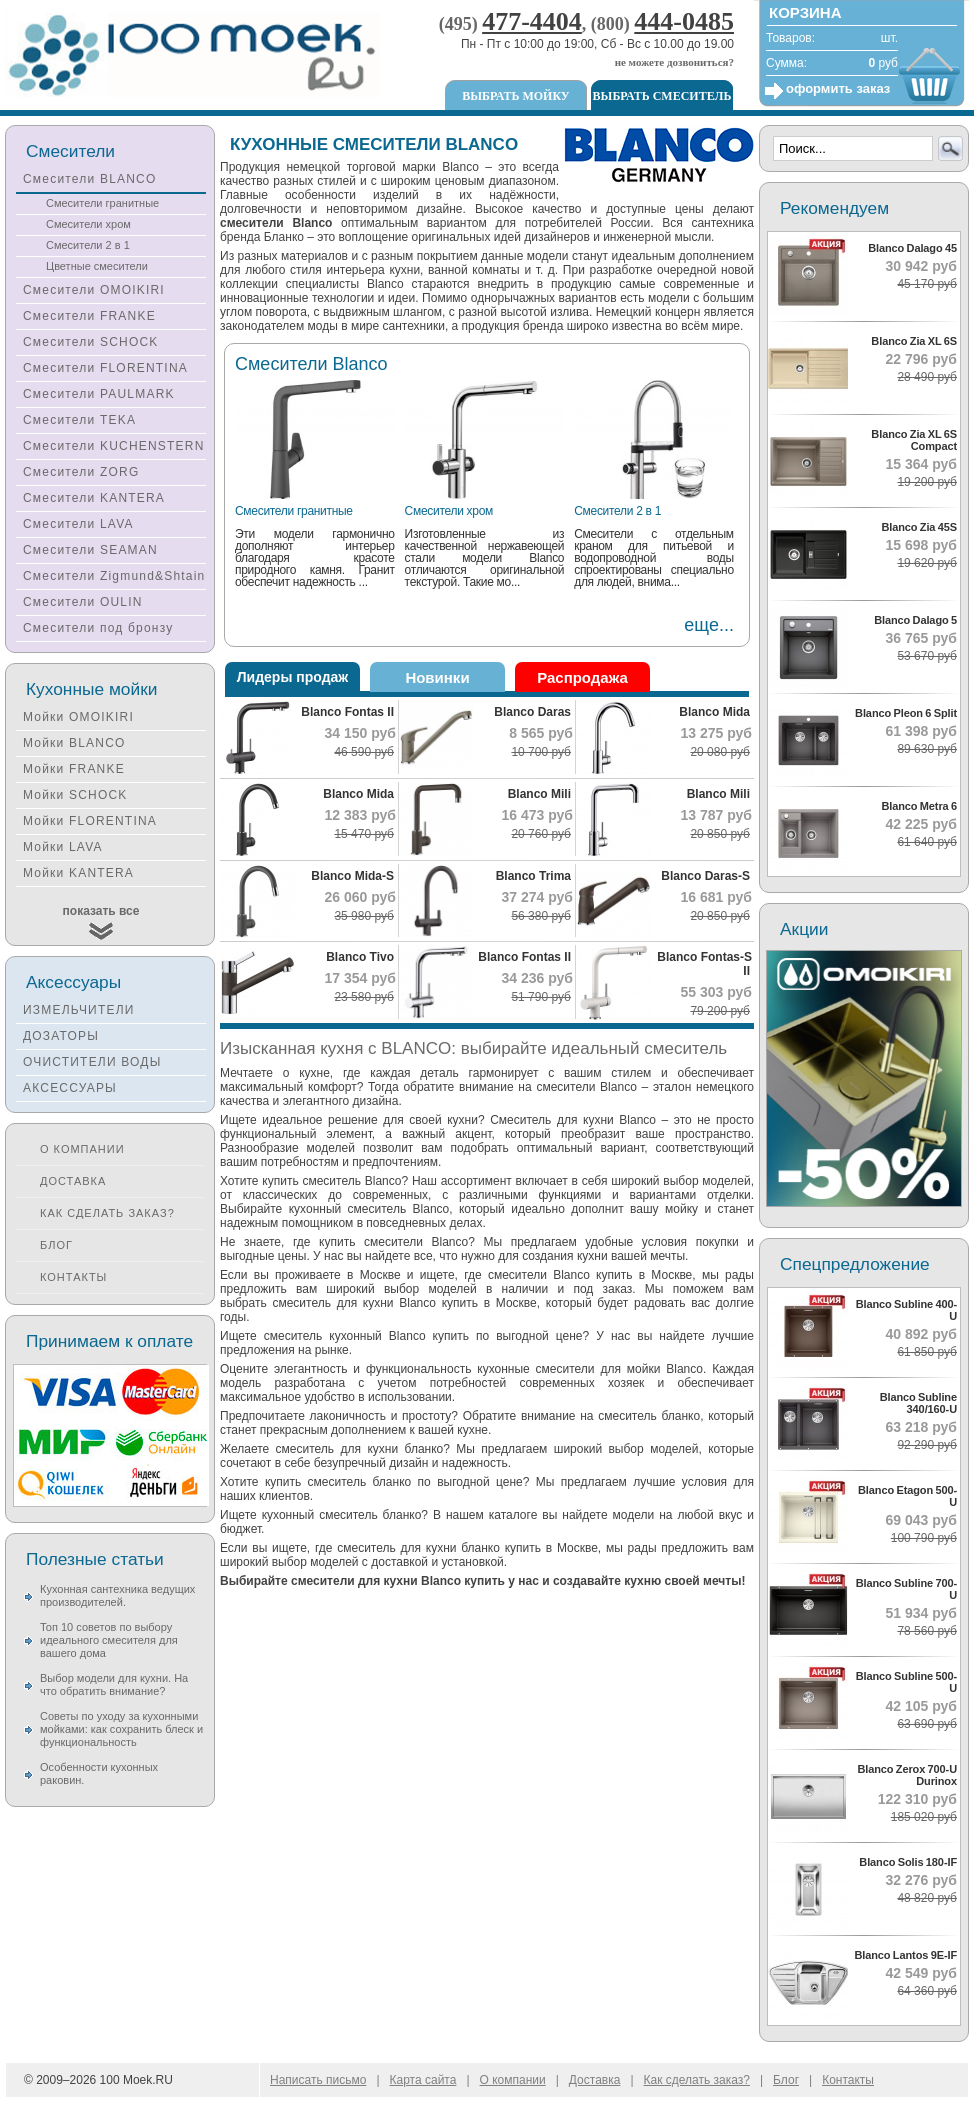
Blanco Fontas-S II (704, 964)
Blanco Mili (539, 794)
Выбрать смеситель (662, 96)
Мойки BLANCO (74, 743)
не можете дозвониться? (674, 62)
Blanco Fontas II (347, 712)
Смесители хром (449, 511)
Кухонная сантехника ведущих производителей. (117, 1595)
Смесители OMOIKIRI (94, 290)
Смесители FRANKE (89, 316)
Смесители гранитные (294, 511)
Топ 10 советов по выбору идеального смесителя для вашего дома (109, 1640)
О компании (82, 1149)
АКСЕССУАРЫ (70, 1088)
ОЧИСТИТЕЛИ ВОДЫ (92, 1062)
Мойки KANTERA (78, 873)
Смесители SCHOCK (91, 342)
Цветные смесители (97, 266)
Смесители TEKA (79, 420)
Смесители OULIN (83, 602)
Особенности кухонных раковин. (99, 1773)
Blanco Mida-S (352, 876)
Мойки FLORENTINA (90, 821)
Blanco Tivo (360, 957)
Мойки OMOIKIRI (78, 717)
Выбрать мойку (515, 96)
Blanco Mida (714, 712)
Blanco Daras (532, 712)
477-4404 (532, 21)
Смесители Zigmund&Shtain (114, 576)
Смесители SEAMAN (90, 550)
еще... (709, 625)
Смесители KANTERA (94, 498)
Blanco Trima (533, 876)
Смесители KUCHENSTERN (114, 446)
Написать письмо (318, 2080)
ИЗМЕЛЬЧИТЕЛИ (79, 1010)
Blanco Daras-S (705, 876)
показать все (101, 911)
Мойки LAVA (63, 847)
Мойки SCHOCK (75, 795)
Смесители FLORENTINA (105, 368)
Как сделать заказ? (107, 1213)
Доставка (73, 1181)
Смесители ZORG (81, 472)
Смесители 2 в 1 (617, 511)
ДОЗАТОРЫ (61, 1036)
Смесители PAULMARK (99, 394)
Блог (56, 1245)
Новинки (437, 677)
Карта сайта (423, 2080)
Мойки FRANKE (74, 769)
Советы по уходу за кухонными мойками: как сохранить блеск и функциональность (121, 1729)
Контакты (73, 1277)
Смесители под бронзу (98, 628)
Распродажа (582, 677)
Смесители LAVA (78, 524)
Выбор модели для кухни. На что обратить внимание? (114, 1684)
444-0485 (684, 21)
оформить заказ (838, 88)
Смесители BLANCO (90, 179)
